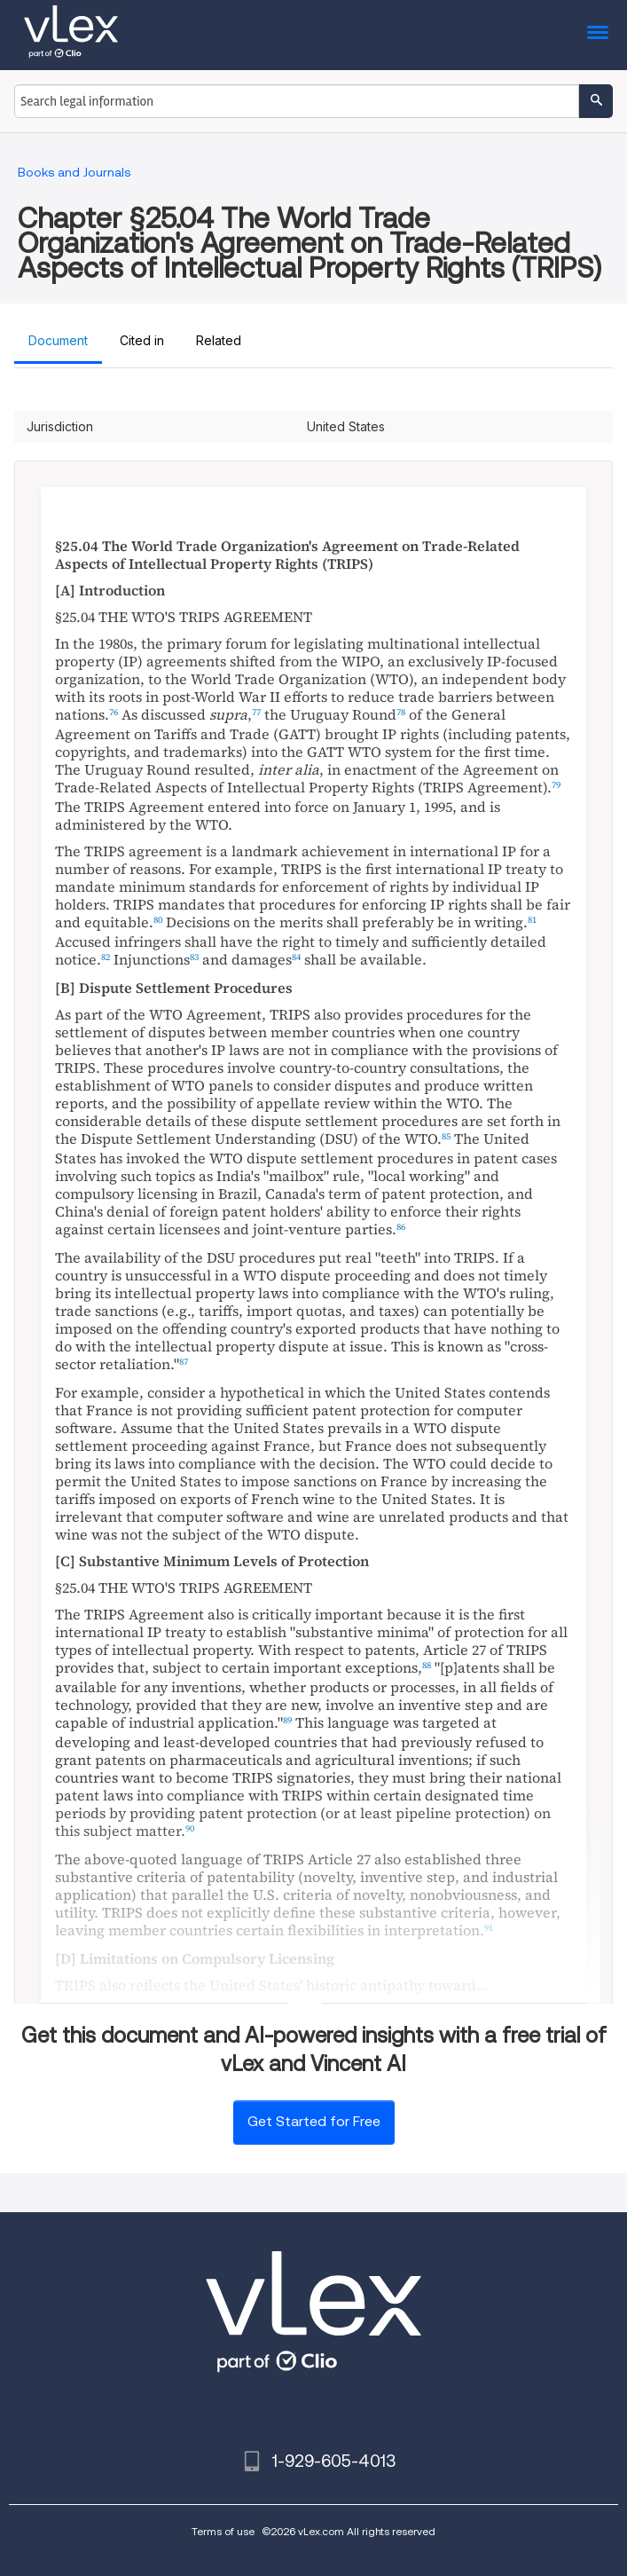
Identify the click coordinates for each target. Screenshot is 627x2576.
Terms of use (223, 2531)
